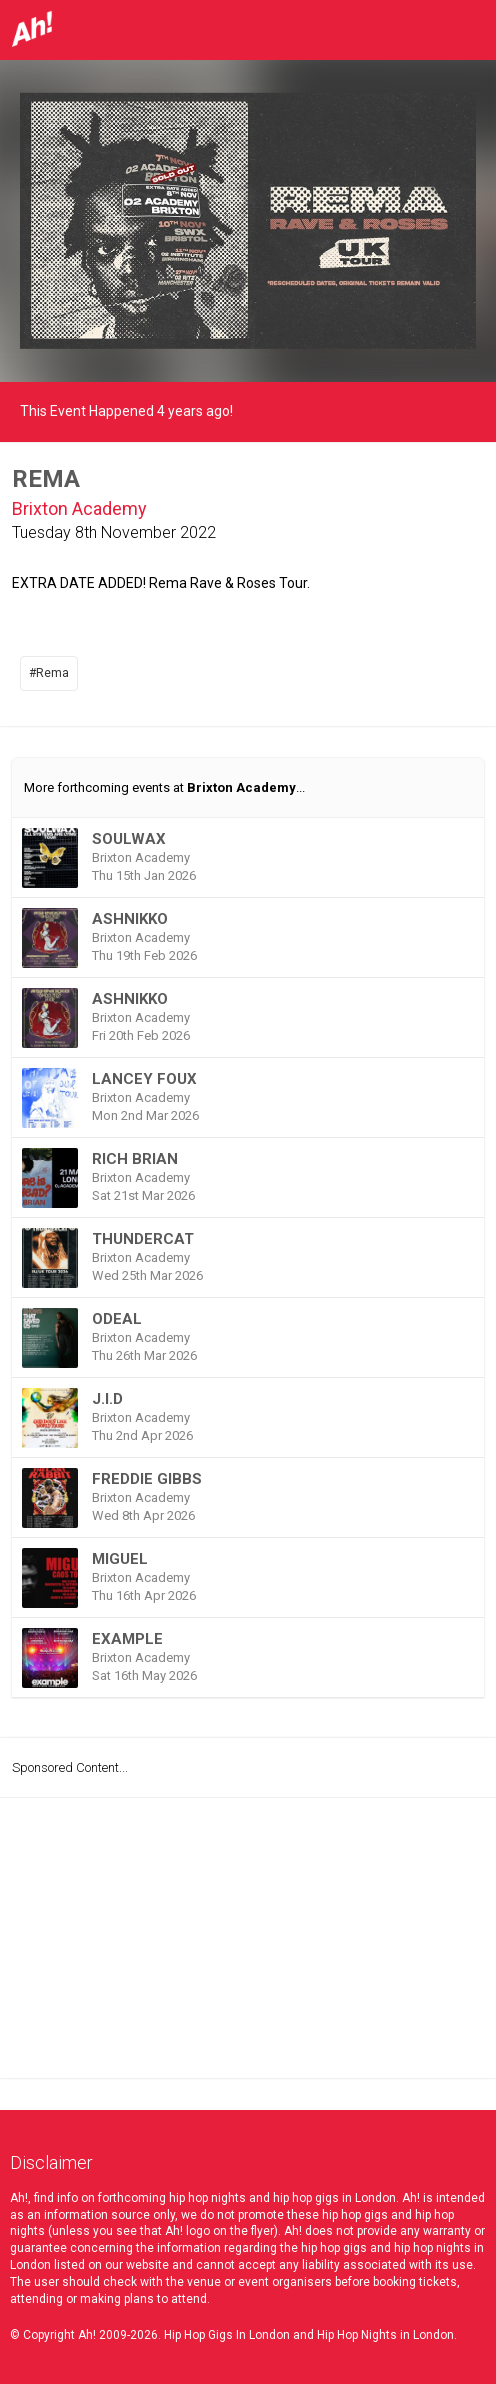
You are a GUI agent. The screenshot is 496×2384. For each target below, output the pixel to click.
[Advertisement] (248, 1938)
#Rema (49, 673)
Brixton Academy (79, 508)
